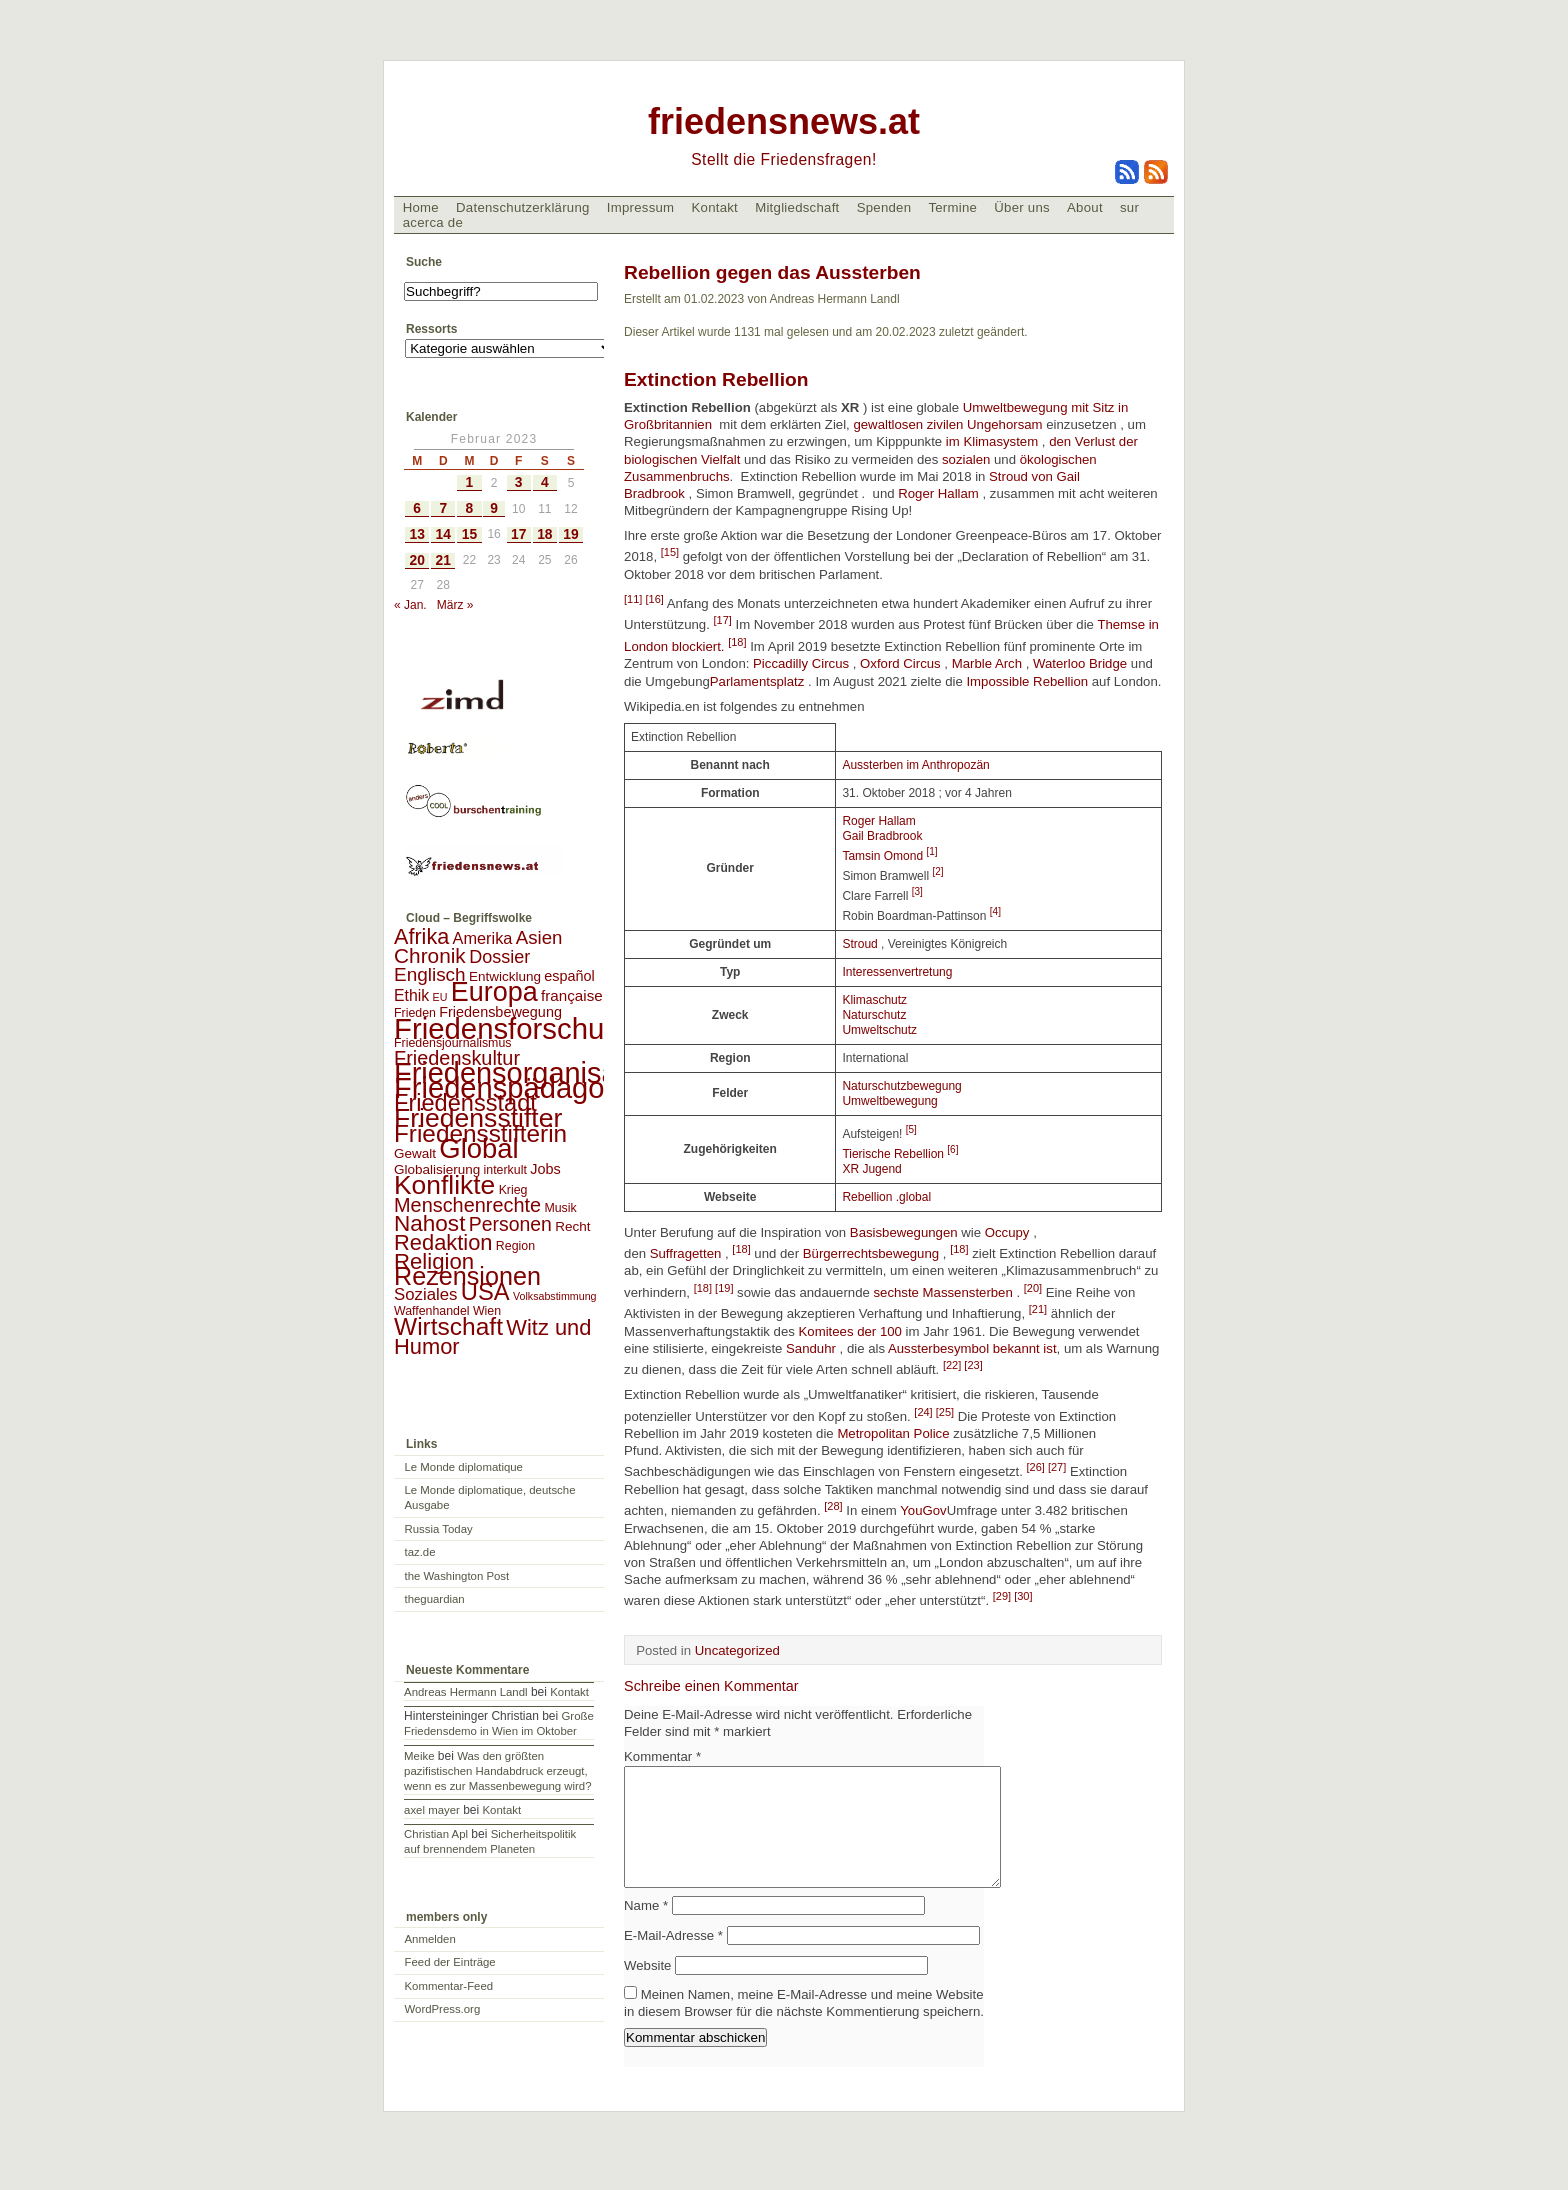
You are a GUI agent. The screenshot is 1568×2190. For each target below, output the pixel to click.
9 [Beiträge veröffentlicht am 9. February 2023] (494, 508)
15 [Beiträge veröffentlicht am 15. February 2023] (469, 534)
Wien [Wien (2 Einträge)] (487, 1311)
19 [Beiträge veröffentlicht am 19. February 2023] (570, 534)
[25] (945, 1412)
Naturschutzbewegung (901, 1086)
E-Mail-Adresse (673, 1959)
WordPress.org (443, 2009)
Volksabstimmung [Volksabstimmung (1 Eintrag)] (555, 1296)
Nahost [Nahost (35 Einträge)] (429, 1223)
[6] (952, 1149)
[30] (1023, 1596)
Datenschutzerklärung (523, 207)
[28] (833, 1506)
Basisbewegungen (904, 1232)
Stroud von (1022, 476)
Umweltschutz (879, 1030)
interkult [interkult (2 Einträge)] (505, 1170)
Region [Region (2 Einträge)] (515, 1246)
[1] (931, 851)
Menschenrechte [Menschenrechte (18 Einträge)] (467, 1205)
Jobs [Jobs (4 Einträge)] (545, 1169)
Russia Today (439, 1529)
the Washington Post (457, 1576)
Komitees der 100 (850, 1331)
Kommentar (662, 1756)
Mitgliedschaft (797, 207)
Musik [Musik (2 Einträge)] (560, 1208)
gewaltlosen (889, 424)
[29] (1003, 1596)
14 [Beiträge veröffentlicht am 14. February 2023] (443, 534)
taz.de (420, 1552)
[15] (670, 552)
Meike (419, 1756)
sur (1129, 207)
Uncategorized (737, 1650)
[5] (911, 1129)
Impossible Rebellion (1027, 681)
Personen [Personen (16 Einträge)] (510, 1224)
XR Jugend (871, 1169)
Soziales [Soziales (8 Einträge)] (425, 1294)
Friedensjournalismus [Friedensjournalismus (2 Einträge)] (452, 1043)
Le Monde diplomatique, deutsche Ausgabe (490, 1497)
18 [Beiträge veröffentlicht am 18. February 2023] (544, 534)
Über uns (1022, 207)
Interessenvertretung (897, 972)
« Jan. (410, 605)
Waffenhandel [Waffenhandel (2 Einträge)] (432, 1311)
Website (647, 1989)
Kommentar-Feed (449, 1986)
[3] (917, 891)
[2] (937, 871)
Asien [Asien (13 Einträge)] (539, 937)
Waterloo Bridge (1080, 663)
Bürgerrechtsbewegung (871, 1253)
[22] (953, 1365)
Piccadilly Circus (801, 663)
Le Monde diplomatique (464, 1467)
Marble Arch (987, 663)
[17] (722, 620)
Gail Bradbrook (882, 836)
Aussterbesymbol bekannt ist (972, 1348)
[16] (654, 599)
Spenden (884, 207)
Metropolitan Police (893, 1433)
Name (646, 1929)
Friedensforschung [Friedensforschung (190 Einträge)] (515, 1028)
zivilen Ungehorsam (985, 424)
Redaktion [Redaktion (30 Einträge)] (443, 1242)
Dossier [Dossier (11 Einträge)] (499, 957)
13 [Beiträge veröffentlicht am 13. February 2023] (416, 534)
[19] (724, 1288)
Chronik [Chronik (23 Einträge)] (430, 955)
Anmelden (430, 1939)
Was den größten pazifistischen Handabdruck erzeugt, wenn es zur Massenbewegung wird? (497, 1771)
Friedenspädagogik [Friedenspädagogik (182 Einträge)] (518, 1088)
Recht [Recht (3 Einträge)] (572, 1226)
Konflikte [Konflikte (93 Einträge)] (444, 1185)
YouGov (923, 1511)
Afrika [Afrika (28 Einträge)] (421, 936)
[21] (1038, 1309)
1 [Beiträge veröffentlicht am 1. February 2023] (470, 482)
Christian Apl (436, 1834)
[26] (1037, 1467)
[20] (1033, 1288)
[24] (924, 1412)
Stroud (859, 944)
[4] (995, 911)
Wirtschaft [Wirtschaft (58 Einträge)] (448, 1326)
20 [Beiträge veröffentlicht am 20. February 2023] (416, 560)
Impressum (641, 207)
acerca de (433, 222)
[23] (973, 1365)
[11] (634, 599)
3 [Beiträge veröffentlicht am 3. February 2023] (519, 482)
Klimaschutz (874, 1000)
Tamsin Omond (884, 856)
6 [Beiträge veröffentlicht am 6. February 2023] (417, 508)
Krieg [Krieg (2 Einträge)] (513, 1190)
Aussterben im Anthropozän (915, 765)
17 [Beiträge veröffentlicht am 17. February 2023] (518, 534)
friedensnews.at (784, 121)
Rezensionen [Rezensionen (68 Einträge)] (467, 1276)
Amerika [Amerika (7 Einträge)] (483, 938)
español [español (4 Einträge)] (569, 976)
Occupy (1007, 1232)
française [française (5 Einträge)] (572, 995)
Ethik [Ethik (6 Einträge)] (411, 995)
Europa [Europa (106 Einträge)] (494, 992)
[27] (1057, 1467)
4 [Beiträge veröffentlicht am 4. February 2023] (545, 482)
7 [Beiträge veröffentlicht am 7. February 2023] (443, 508)
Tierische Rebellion (894, 1154)
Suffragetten (686, 1253)
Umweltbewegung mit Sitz (1040, 407)
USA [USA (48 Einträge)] (485, 1291)
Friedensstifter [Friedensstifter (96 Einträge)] (478, 1118)
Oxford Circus (900, 663)
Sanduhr (811, 1348)
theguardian (435, 1599)
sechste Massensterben (943, 1292)
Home (421, 207)
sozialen (966, 459)
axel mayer (432, 1810)
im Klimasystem (992, 441)
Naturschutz (874, 1015)
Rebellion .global (886, 1197)
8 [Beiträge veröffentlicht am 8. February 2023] (470, 508)
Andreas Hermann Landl (465, 1692)
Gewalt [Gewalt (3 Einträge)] (415, 1153)
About (1085, 207)
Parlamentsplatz (757, 681)
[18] (737, 642)
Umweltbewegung (889, 1101)
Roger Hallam (937, 493)
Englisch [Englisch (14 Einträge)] (430, 974)
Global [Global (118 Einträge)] (478, 1148)
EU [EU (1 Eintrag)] (440, 997)
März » (455, 605)
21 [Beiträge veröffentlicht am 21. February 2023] (443, 560)
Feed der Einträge (450, 1962)
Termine (952, 207)
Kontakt (714, 207)
